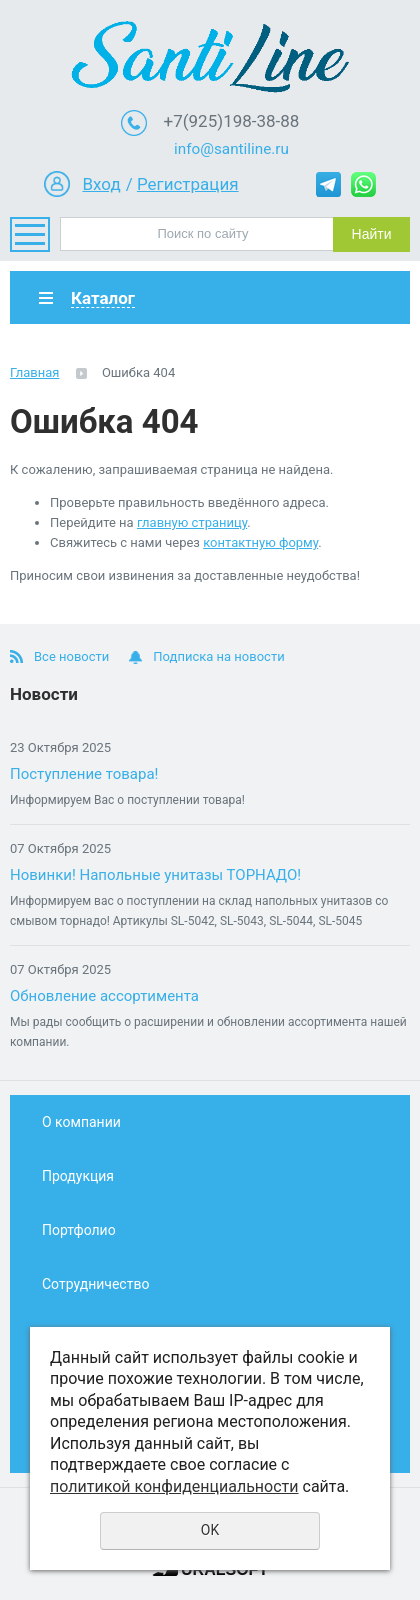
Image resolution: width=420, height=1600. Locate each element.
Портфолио (79, 1230)
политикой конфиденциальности (174, 1486)
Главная (34, 372)
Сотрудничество (95, 1284)
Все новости (71, 656)
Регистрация (188, 184)
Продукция (78, 1176)
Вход (101, 184)
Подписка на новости (218, 656)
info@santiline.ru (231, 149)
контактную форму (260, 542)
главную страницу (192, 522)
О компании (81, 1122)
